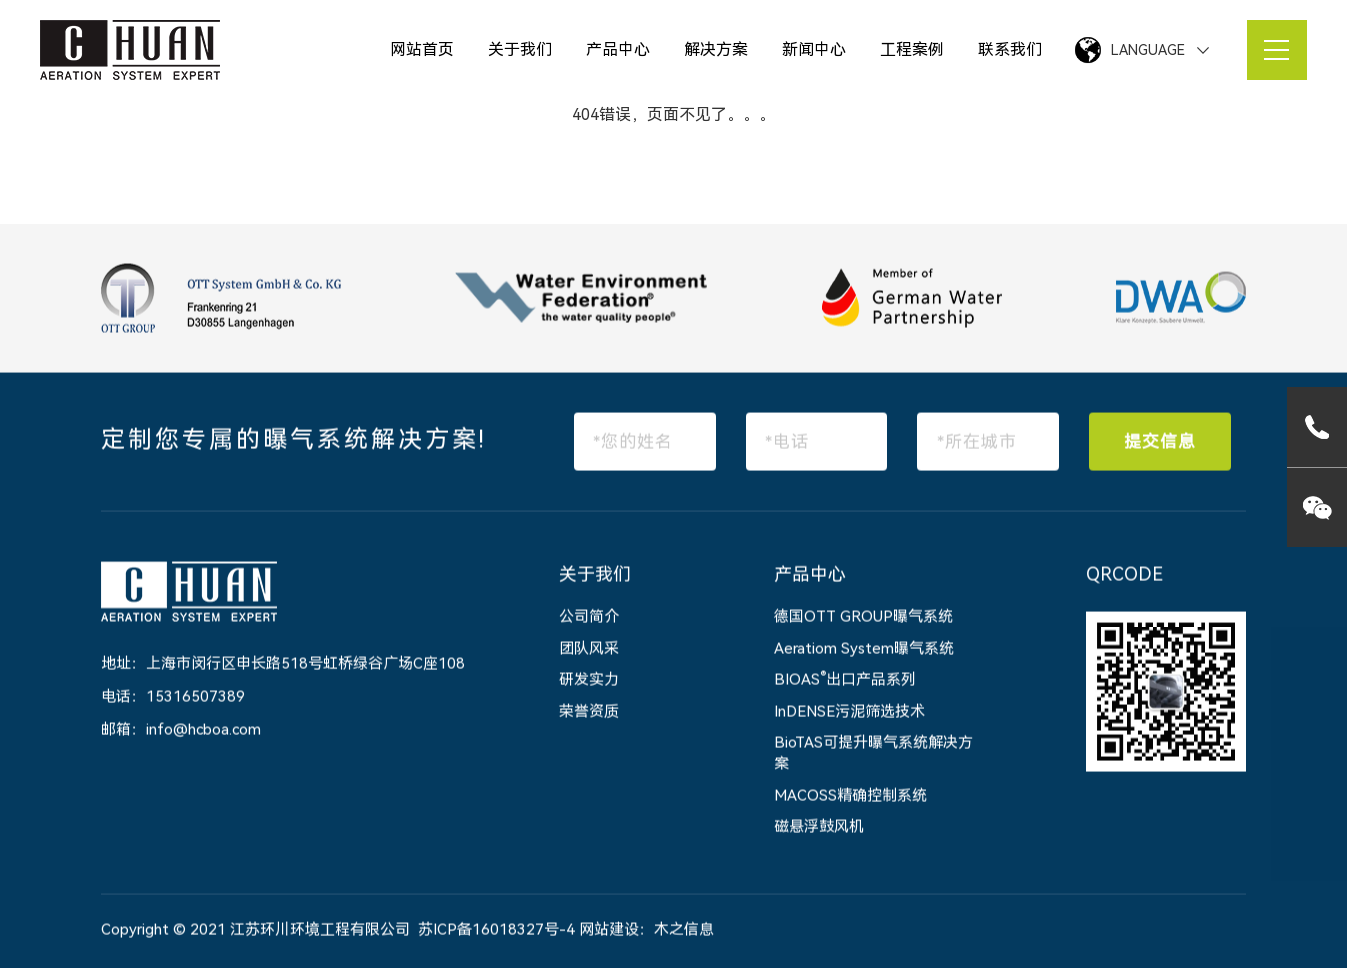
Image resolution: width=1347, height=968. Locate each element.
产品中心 (618, 49)
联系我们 (1010, 49)
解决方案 (716, 49)
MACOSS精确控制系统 (850, 796)
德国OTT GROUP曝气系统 (863, 618)
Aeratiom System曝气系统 (864, 649)
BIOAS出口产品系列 (845, 681)
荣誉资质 (589, 712)
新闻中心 (814, 49)
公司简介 (589, 618)
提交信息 (1160, 442)
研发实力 (589, 681)
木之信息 (684, 930)
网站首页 (422, 49)
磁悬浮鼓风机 (819, 828)
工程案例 (912, 49)
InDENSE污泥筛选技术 (849, 712)
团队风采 (589, 649)
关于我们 (520, 49)
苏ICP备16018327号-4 (496, 930)
